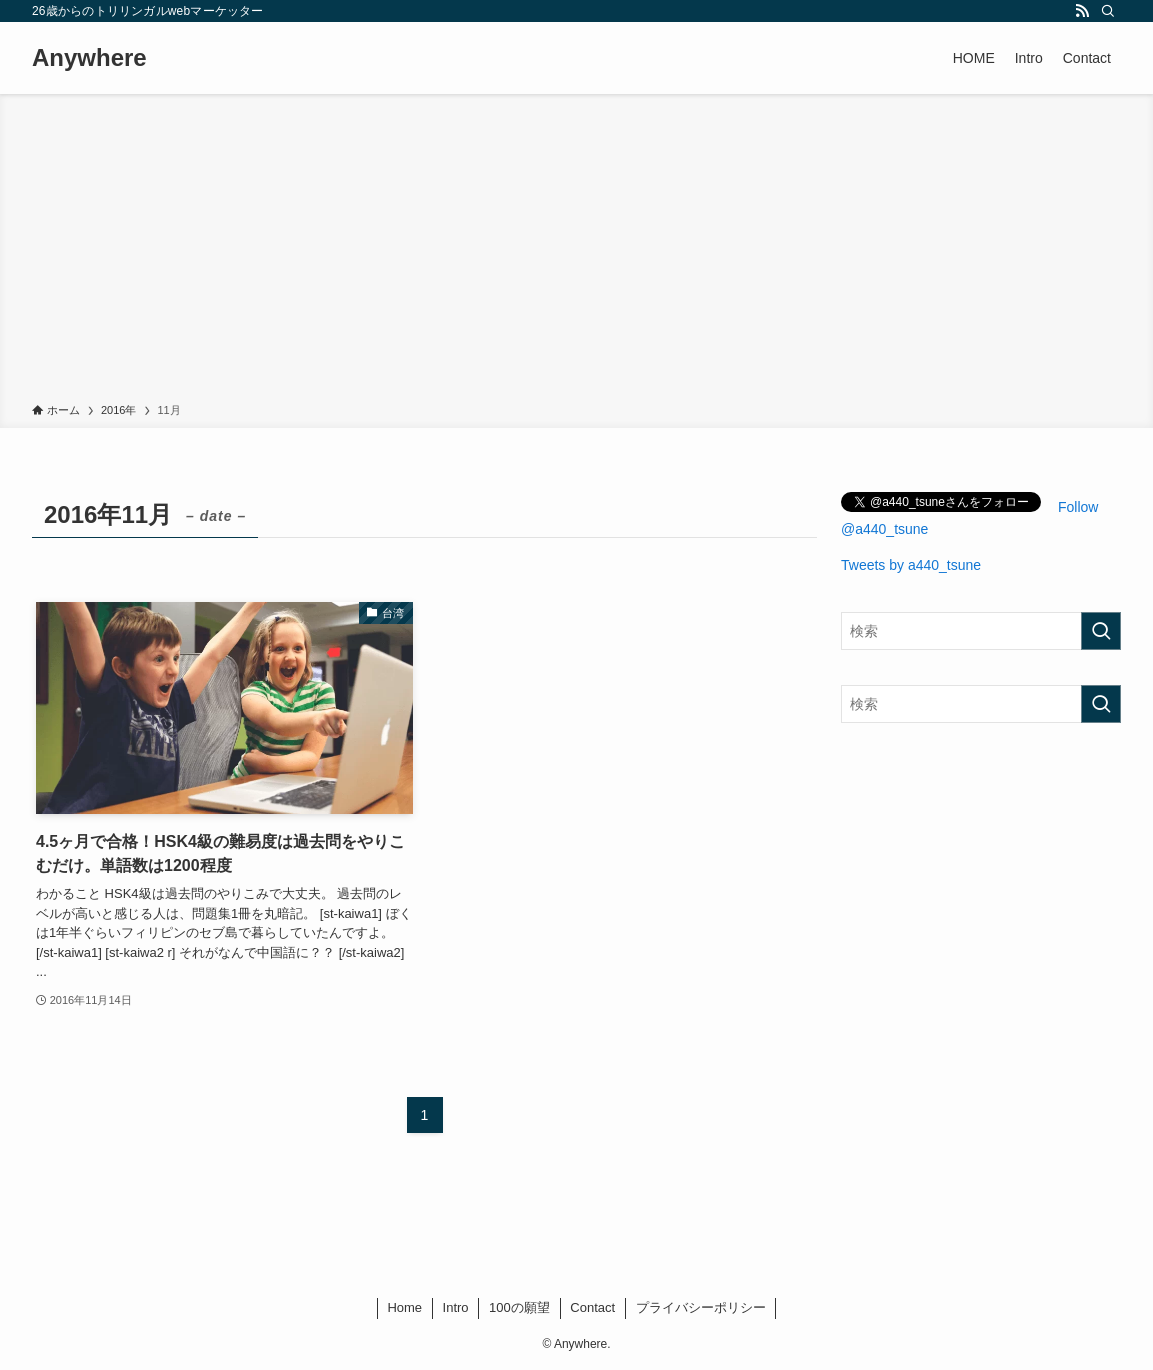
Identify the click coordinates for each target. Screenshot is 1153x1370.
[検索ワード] (981, 631)
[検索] (1108, 11)
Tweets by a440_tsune (911, 565)
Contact (592, 1307)
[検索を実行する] (1101, 631)
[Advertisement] (576, 252)
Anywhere (89, 58)
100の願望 (519, 1307)
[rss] (1082, 11)
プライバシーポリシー (701, 1307)
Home (404, 1307)
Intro (456, 1307)
